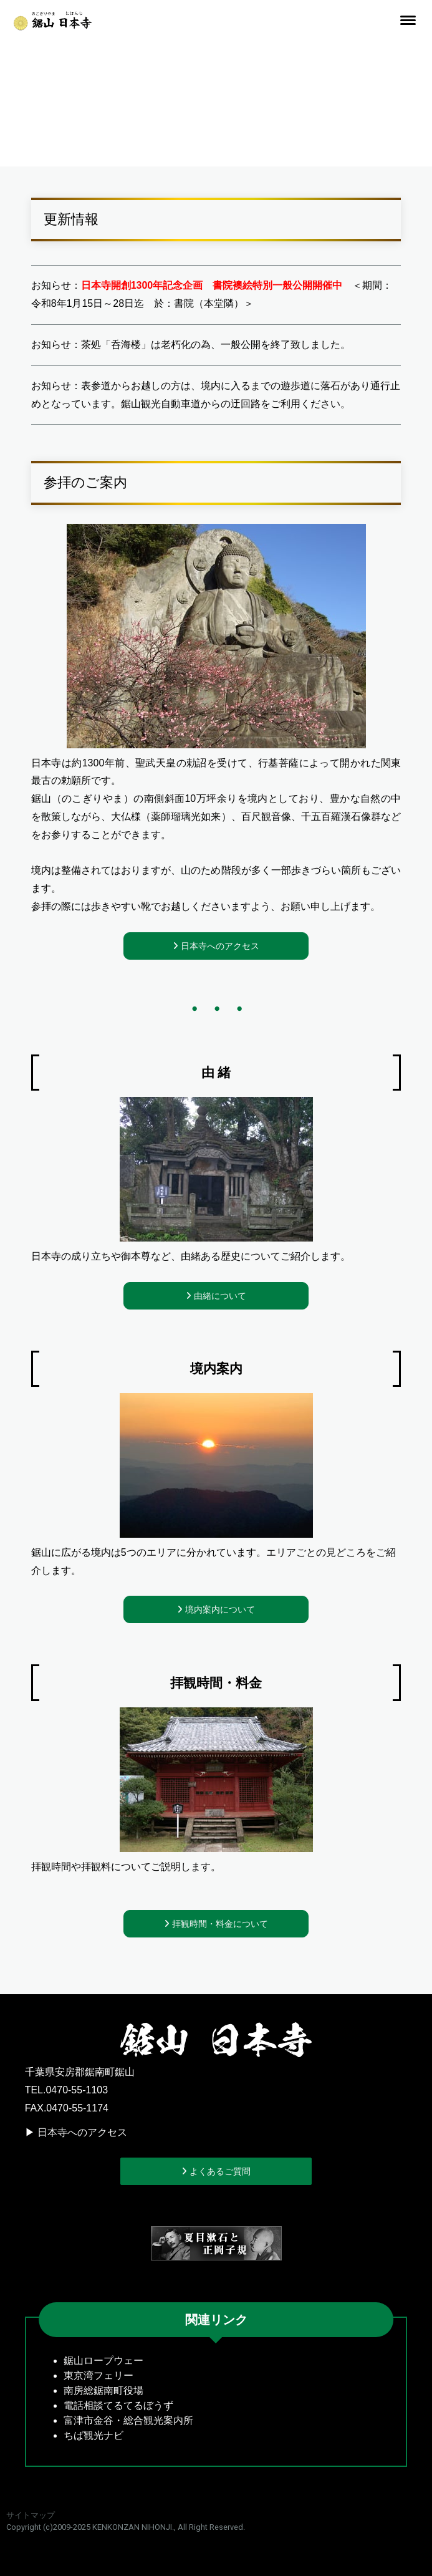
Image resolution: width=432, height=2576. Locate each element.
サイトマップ (30, 2515)
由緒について (218, 1296)
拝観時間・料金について (219, 1924)
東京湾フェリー (98, 2375)
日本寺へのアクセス (218, 946)
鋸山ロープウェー (103, 2360)
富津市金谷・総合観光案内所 (128, 2420)
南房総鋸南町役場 (103, 2390)
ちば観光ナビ (93, 2435)
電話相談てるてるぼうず (118, 2405)
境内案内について (219, 1609)
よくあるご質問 (219, 2171)
